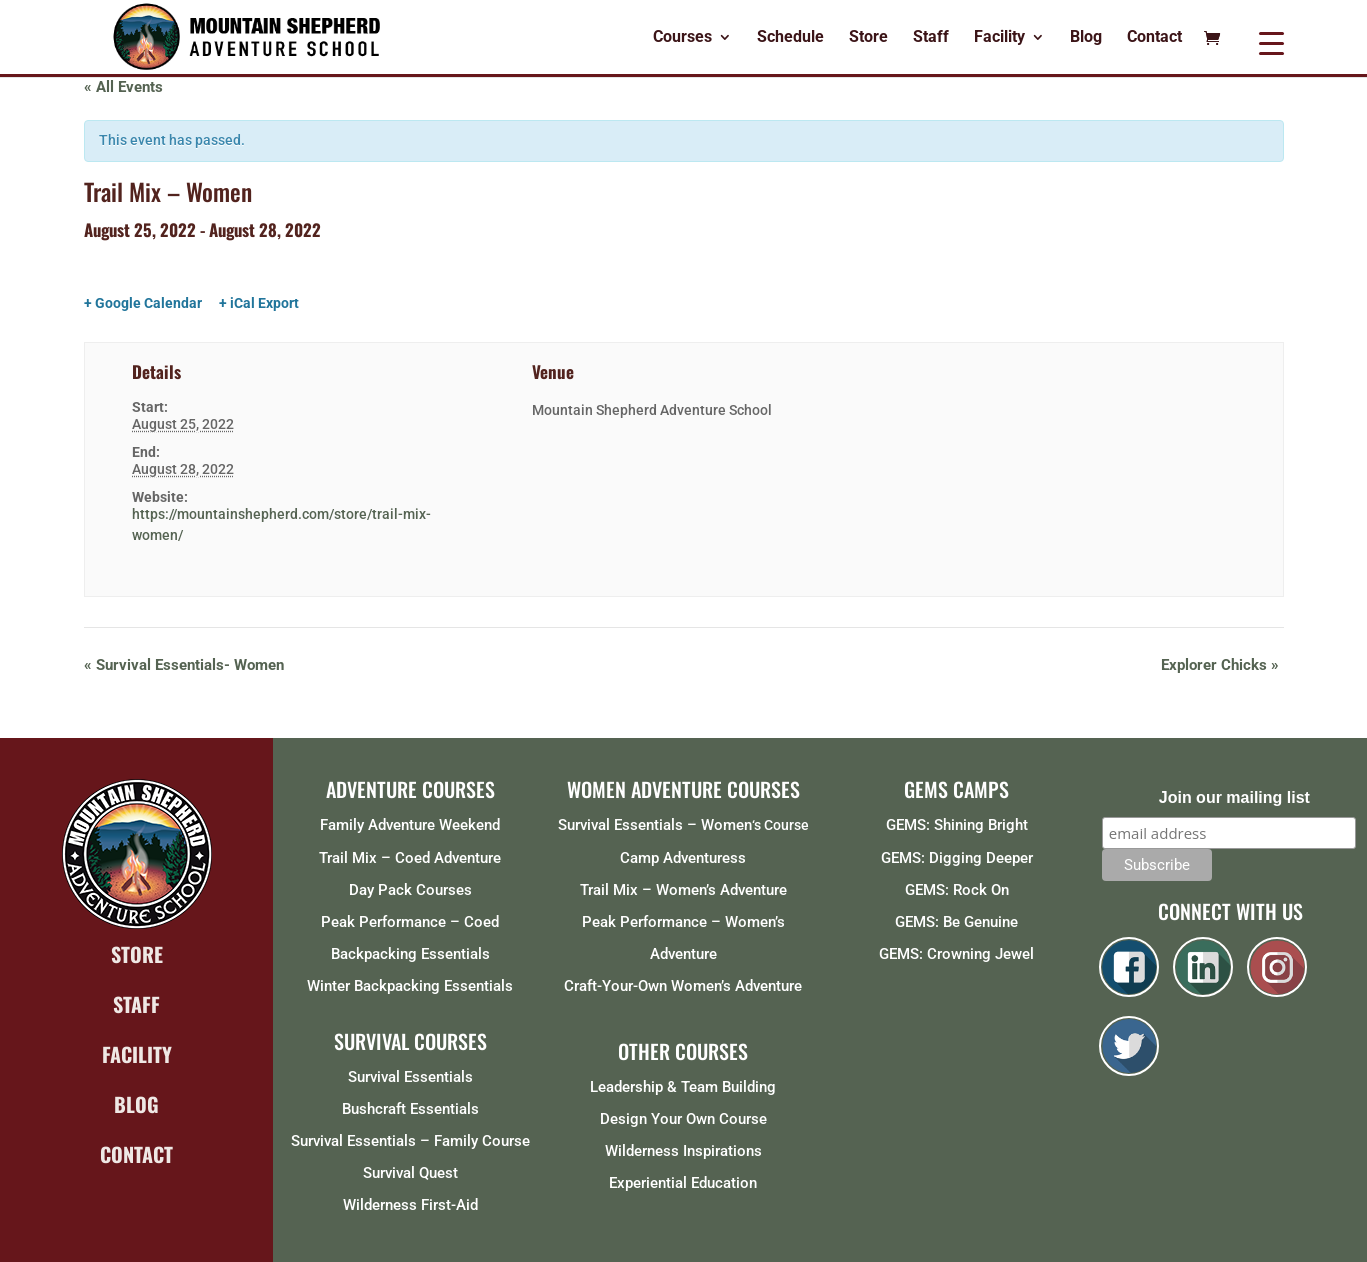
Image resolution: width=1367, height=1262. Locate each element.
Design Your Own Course (683, 1119)
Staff (931, 38)
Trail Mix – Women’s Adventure (683, 890)
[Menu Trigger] (1271, 42)
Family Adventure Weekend (410, 825)
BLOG (136, 1104)
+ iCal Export (259, 303)
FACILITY (137, 1054)
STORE (137, 954)
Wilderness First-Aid (410, 1205)
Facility (999, 38)
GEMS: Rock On (957, 890)
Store (868, 38)
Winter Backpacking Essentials (410, 986)
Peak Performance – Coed (410, 922)
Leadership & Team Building (683, 1087)
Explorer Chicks (1220, 665)
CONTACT (136, 1154)
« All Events (123, 87)
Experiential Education (683, 1183)
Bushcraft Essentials (410, 1109)
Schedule (790, 38)
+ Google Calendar (143, 303)
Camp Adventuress (683, 858)
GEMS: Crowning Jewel (956, 954)
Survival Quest (410, 1173)
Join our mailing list (1234, 797)
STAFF (136, 1004)
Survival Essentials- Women (184, 665)
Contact (1154, 38)
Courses (682, 38)
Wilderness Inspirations (683, 1151)
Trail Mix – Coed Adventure (410, 858)
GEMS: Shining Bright (957, 825)
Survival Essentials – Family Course (410, 1141)
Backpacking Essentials (410, 954)
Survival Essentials (410, 1077)
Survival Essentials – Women (655, 825)
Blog (1086, 38)
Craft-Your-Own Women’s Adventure (683, 986)
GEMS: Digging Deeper (957, 858)
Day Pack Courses (410, 890)
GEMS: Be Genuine (956, 922)
